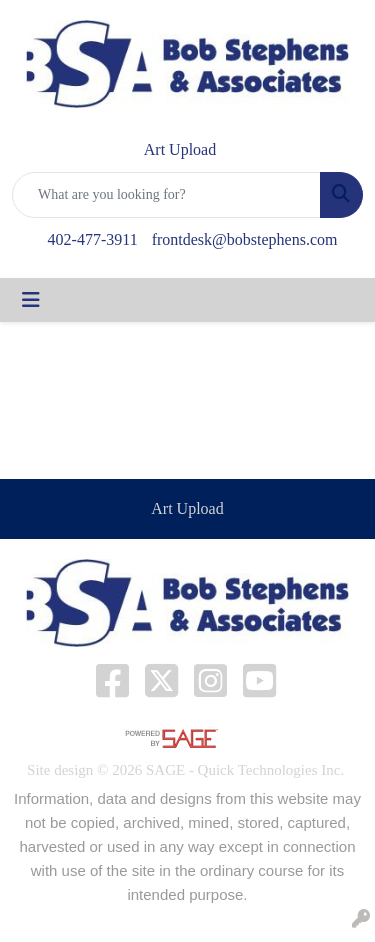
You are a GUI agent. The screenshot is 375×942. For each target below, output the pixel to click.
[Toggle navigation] (31, 300)
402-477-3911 (93, 239)
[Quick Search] (166, 195)
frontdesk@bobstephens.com (245, 239)
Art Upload (187, 508)
